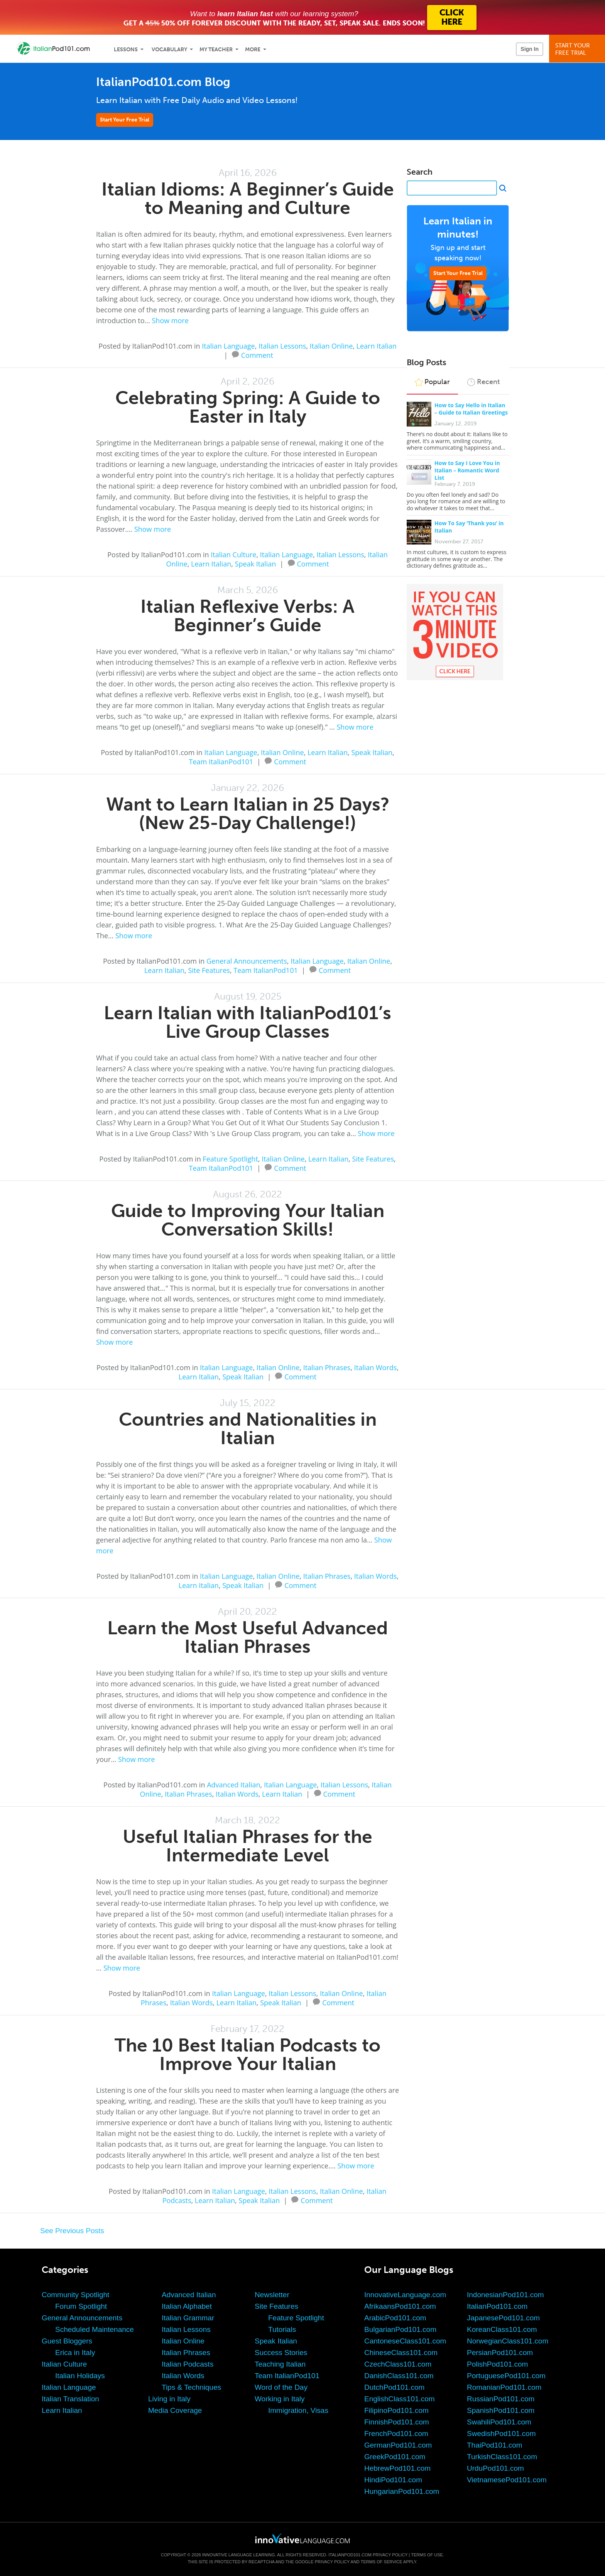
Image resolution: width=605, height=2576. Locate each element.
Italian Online (331, 346)
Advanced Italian (233, 1784)
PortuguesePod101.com (506, 2376)
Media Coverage (175, 2410)
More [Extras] (252, 49)
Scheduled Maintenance (94, 2329)
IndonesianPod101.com (505, 2295)
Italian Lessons (282, 346)
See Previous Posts (72, 2231)
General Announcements (246, 961)
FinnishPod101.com (396, 2422)
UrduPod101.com (495, 2468)
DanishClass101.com (399, 2376)
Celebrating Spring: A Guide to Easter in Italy (247, 407)
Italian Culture (233, 554)
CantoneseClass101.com (405, 2341)
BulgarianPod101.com (400, 2329)
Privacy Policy (390, 2554)
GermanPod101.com (398, 2445)
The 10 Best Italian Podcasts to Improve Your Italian (247, 2054)
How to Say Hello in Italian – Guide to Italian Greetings (471, 408)
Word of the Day (281, 2387)
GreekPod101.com (394, 2457)
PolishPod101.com (497, 2364)
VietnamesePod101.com (507, 2480)
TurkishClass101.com (502, 2457)
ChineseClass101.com (401, 2352)
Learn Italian (377, 346)
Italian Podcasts (187, 2364)
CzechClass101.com (397, 2364)
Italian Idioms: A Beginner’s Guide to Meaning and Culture (247, 198)
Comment (257, 354)
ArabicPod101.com (395, 2318)
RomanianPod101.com (504, 2387)
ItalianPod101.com (497, 2306)
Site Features (209, 970)
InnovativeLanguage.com (405, 2295)
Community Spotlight (75, 2295)
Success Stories (281, 2352)
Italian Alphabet (187, 2306)
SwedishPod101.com (501, 2433)
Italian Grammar (188, 2318)
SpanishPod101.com (500, 2410)
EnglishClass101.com (399, 2399)
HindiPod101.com (393, 2480)
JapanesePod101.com (503, 2318)
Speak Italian (255, 563)
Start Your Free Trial (124, 119)
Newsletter (272, 2295)
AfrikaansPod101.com (400, 2306)
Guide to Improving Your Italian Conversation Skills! (247, 1220)
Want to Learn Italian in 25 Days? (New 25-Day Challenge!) (247, 813)
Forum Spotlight (81, 2306)
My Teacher (216, 49)
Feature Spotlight (230, 1158)
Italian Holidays (80, 2376)
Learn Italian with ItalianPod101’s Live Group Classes (247, 1022)
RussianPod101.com (500, 2399)
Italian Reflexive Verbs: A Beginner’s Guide (247, 615)
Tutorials (282, 2329)
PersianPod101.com (500, 2352)
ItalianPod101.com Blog (163, 82)
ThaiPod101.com (494, 2445)
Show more (170, 320)
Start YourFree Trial (578, 49)
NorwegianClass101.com (507, 2341)
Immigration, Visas (298, 2410)
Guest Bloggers (67, 2341)
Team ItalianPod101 (221, 761)
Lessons (126, 49)
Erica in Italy (75, 2352)
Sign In (530, 49)
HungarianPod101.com (401, 2491)
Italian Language (228, 346)
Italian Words (375, 1367)
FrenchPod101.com (396, 2433)
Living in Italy (169, 2399)
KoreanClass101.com (502, 2329)
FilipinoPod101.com (396, 2410)
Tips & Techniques (191, 2387)
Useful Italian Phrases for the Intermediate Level (247, 1846)
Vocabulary (169, 49)
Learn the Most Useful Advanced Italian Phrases (247, 1637)
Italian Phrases (327, 1367)
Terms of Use (427, 2554)
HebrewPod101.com (397, 2468)
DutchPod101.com (394, 2387)
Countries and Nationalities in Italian (248, 1428)
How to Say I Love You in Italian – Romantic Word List (467, 470)
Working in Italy (280, 2399)
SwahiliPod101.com (499, 2422)
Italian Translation (70, 2399)
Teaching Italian (280, 2364)
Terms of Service (381, 2561)
